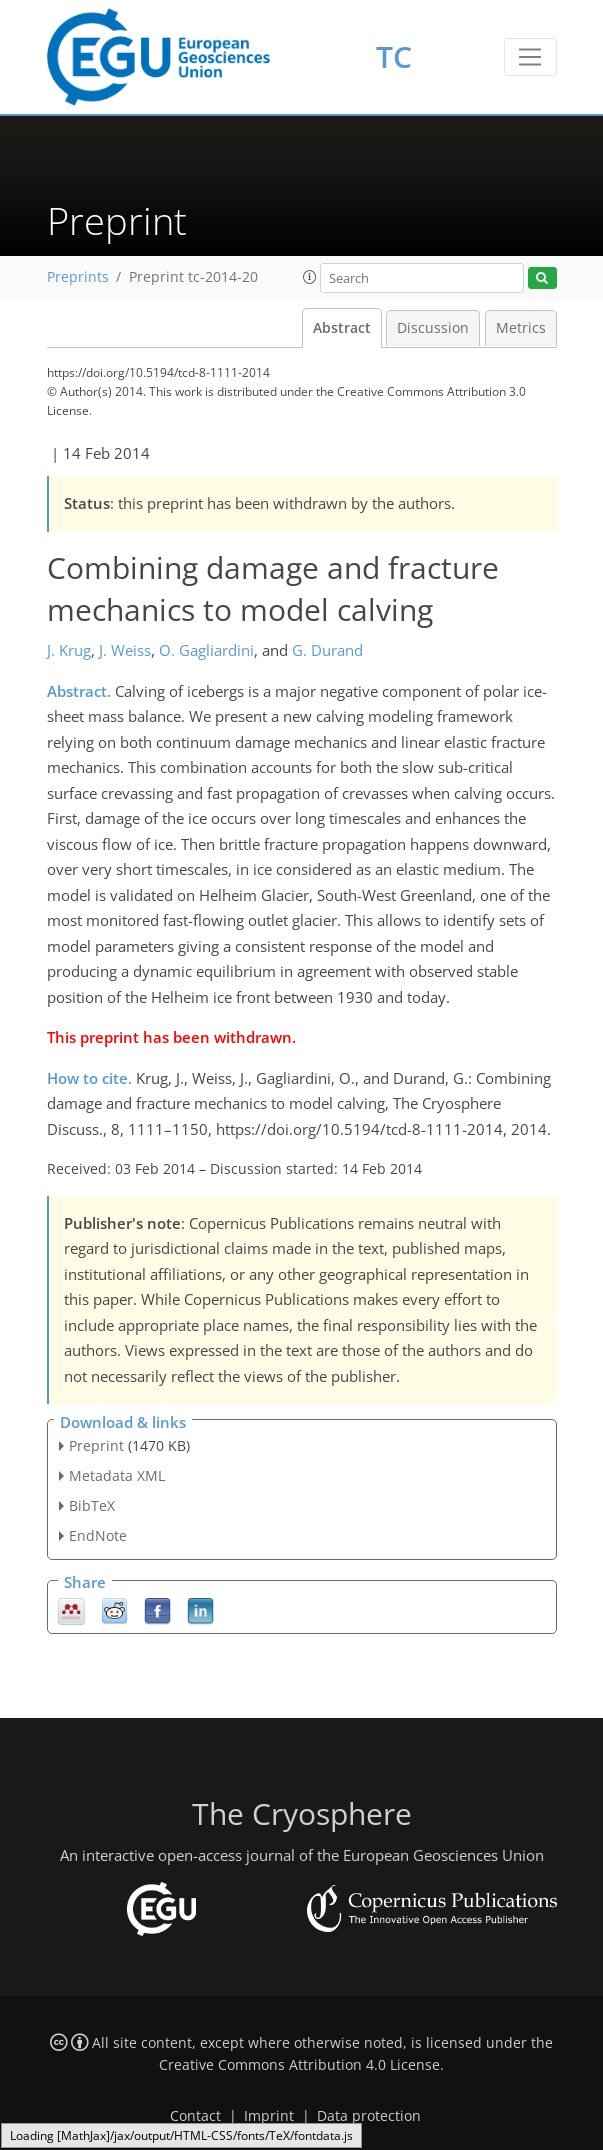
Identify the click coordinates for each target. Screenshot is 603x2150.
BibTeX (92, 1505)
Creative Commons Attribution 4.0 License (299, 2065)
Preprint (96, 1445)
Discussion (433, 328)
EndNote (98, 1535)
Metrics (521, 328)
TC (394, 56)
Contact (195, 2116)
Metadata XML (117, 1475)
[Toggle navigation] (530, 57)
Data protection (369, 2116)
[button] (310, 277)
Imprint (269, 2116)
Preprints (78, 277)
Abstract (342, 328)
